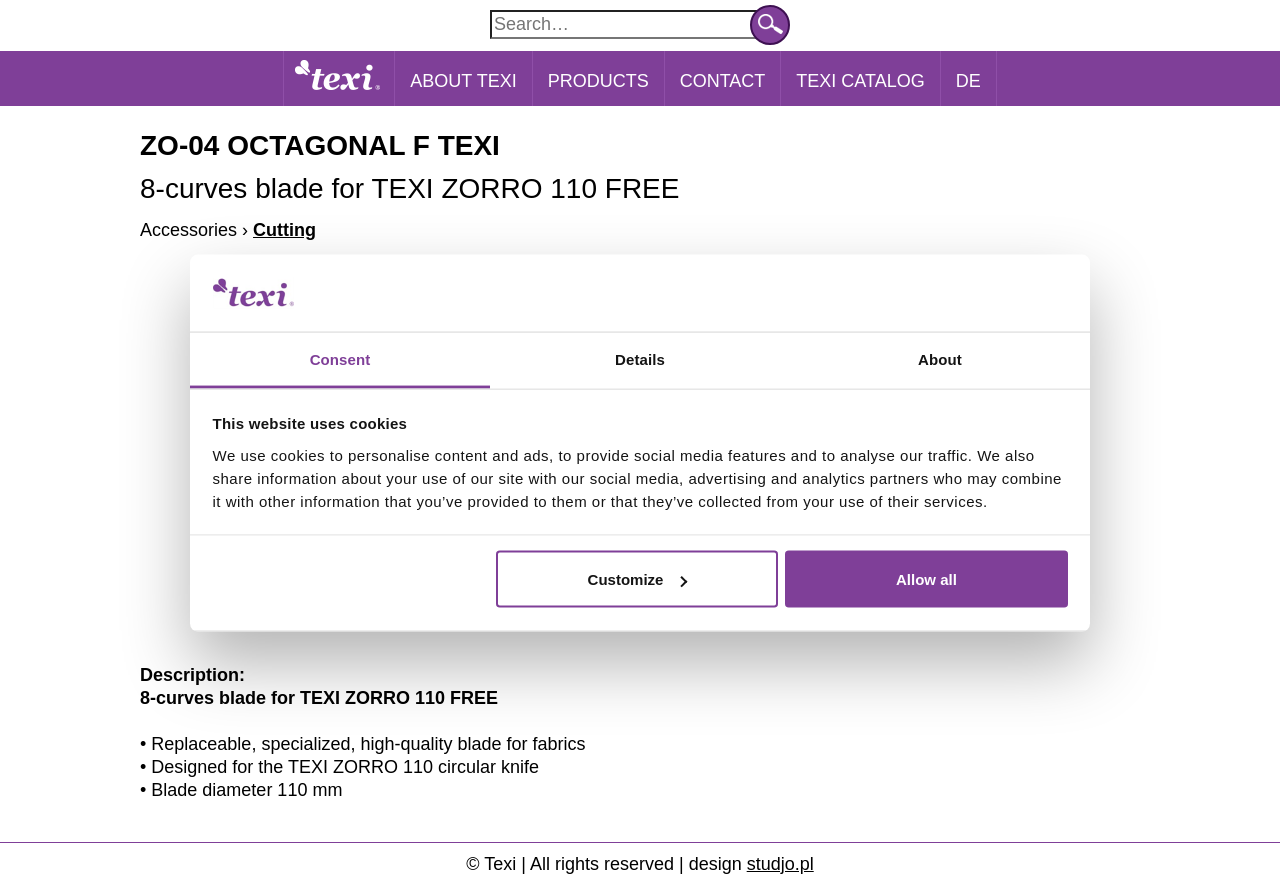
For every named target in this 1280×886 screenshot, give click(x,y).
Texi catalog (860, 81)
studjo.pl (780, 864)
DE (968, 81)
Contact (723, 81)
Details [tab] (640, 358)
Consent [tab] (340, 358)
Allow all (926, 579)
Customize (638, 579)
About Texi (463, 81)
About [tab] (940, 358)
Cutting (284, 230)
